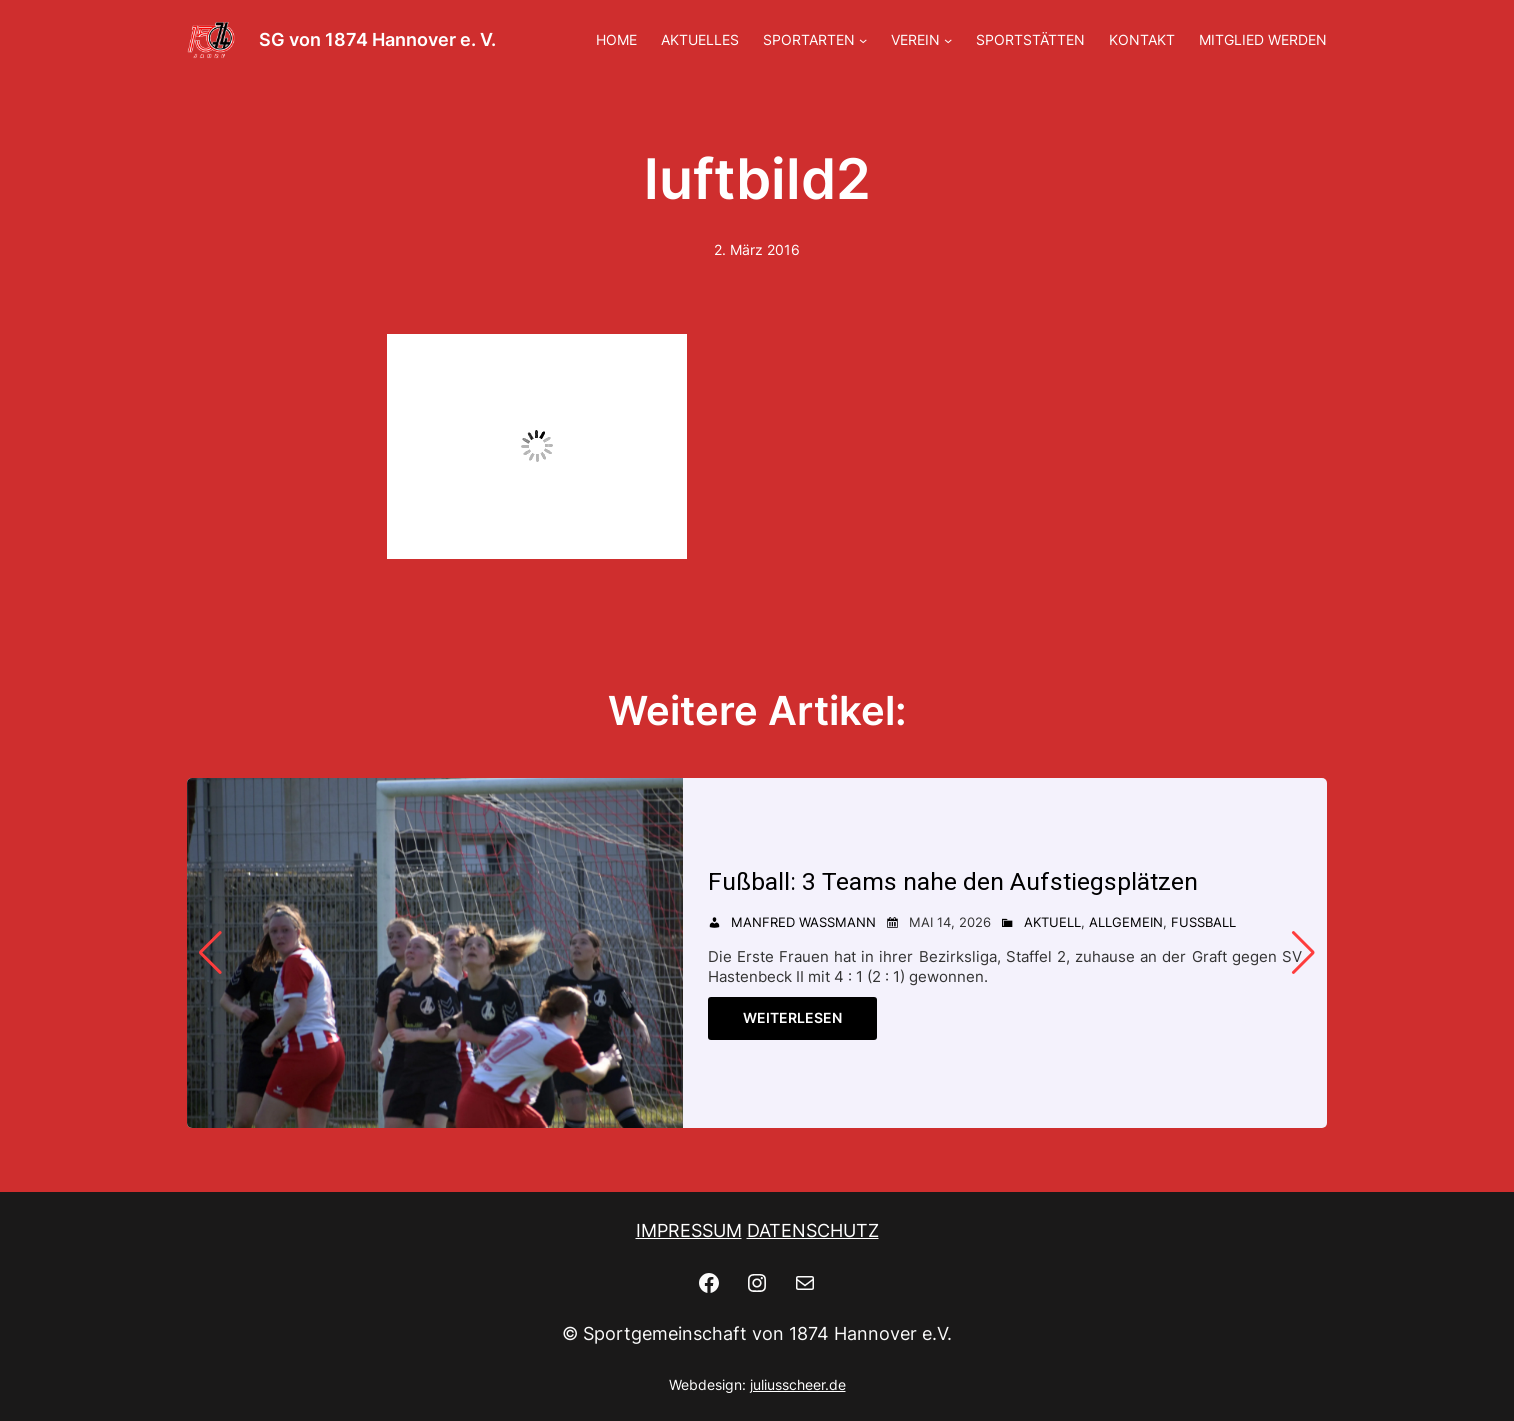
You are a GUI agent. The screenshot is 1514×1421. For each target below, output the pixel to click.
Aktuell (1052, 922)
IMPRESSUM (689, 1230)
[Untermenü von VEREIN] (948, 40)
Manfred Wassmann (803, 922)
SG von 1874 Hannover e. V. (377, 39)
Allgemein (1126, 922)
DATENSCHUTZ (813, 1230)
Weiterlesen (792, 1017)
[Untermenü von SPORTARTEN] (863, 40)
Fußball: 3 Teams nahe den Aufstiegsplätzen (953, 881)
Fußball (1203, 922)
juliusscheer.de (798, 1384)
